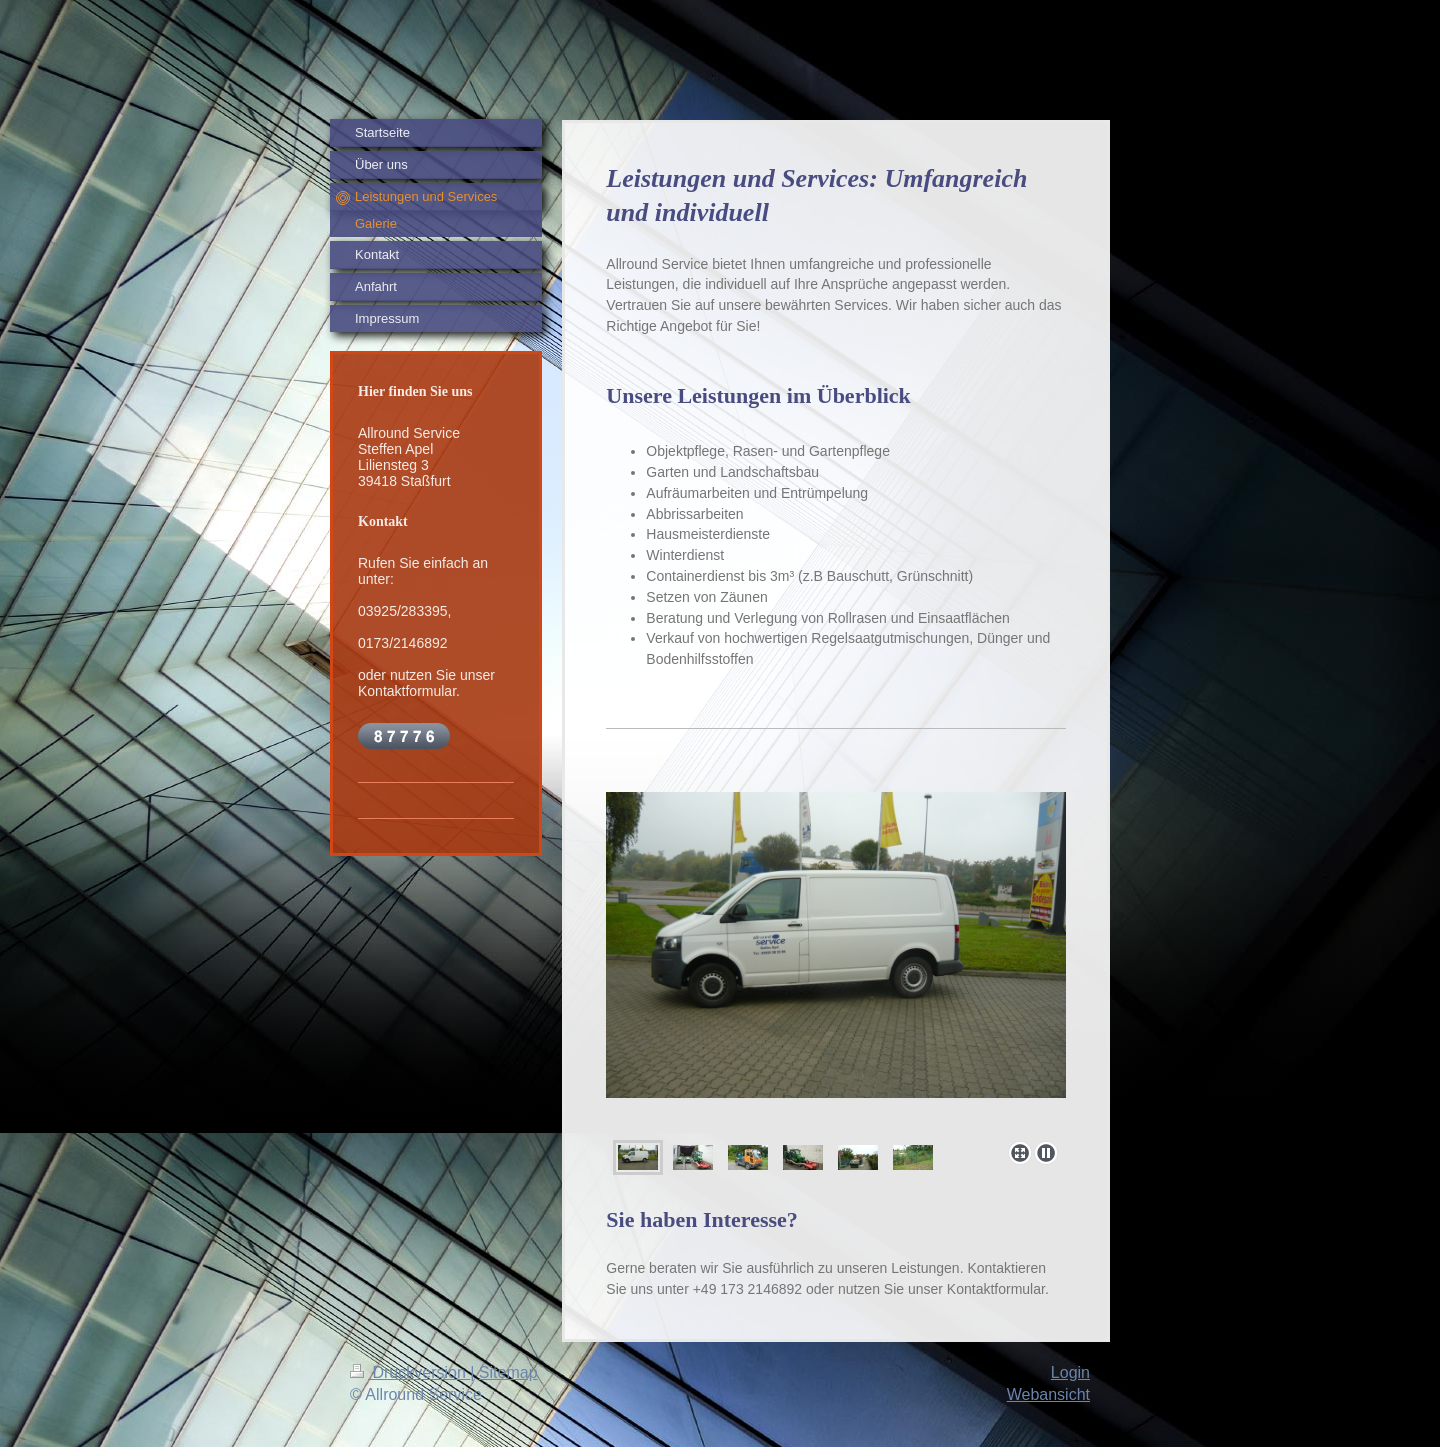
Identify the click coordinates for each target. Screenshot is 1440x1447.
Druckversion (410, 1372)
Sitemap (508, 1372)
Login (1070, 1372)
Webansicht (1048, 1394)
